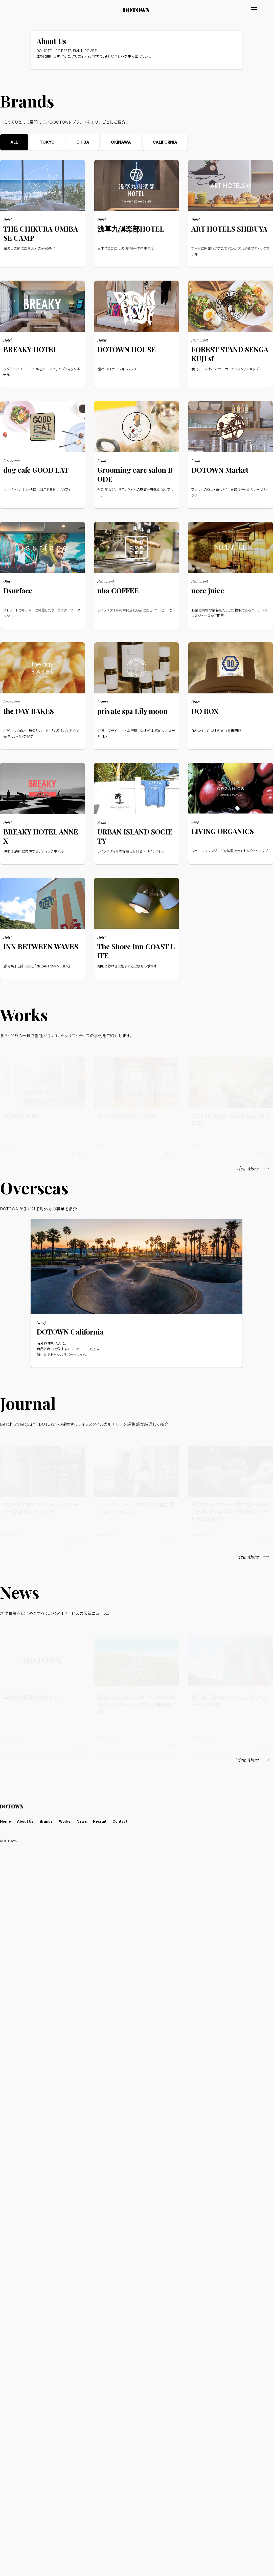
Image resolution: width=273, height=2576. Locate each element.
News (82, 1821)
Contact (119, 1821)
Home (5, 1821)
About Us (25, 1821)
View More (247, 1168)
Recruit (99, 1821)
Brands (46, 1821)
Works (65, 1821)
